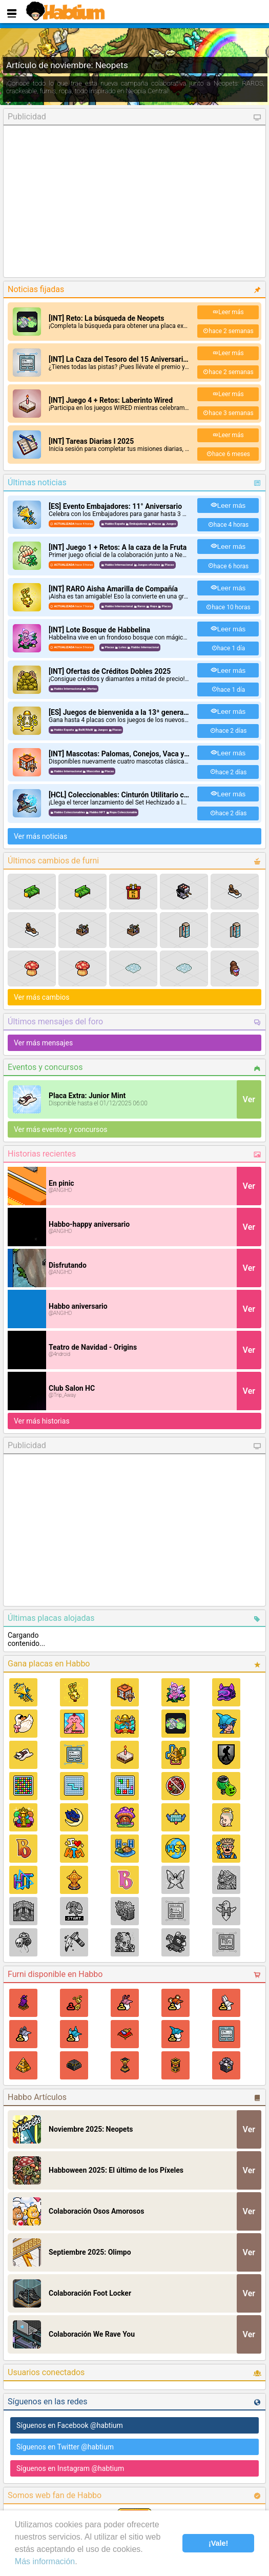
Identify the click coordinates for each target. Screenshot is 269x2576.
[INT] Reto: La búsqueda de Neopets (106, 318)
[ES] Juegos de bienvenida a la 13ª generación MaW (132, 712)
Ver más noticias (40, 836)
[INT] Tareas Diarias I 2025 (91, 441)
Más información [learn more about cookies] (45, 2561)
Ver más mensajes (43, 1043)
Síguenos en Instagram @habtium (70, 2468)
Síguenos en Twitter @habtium (65, 2447)
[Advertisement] (134, 201)
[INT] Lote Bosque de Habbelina (99, 630)
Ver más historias (42, 1421)
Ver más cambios (42, 997)
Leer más (227, 312)
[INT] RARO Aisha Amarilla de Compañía (113, 589)
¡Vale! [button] (218, 2543)
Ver (249, 1099)
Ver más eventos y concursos (61, 1129)
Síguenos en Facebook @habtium (69, 2425)
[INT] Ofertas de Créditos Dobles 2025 (110, 671)
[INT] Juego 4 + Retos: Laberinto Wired (111, 400)
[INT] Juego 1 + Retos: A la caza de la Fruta (118, 547)
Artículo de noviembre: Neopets (67, 65)
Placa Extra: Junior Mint (87, 1095)
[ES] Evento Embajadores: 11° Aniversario (115, 506)
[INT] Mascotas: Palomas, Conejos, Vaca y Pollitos (129, 754)
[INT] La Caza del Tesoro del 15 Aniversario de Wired (133, 359)
